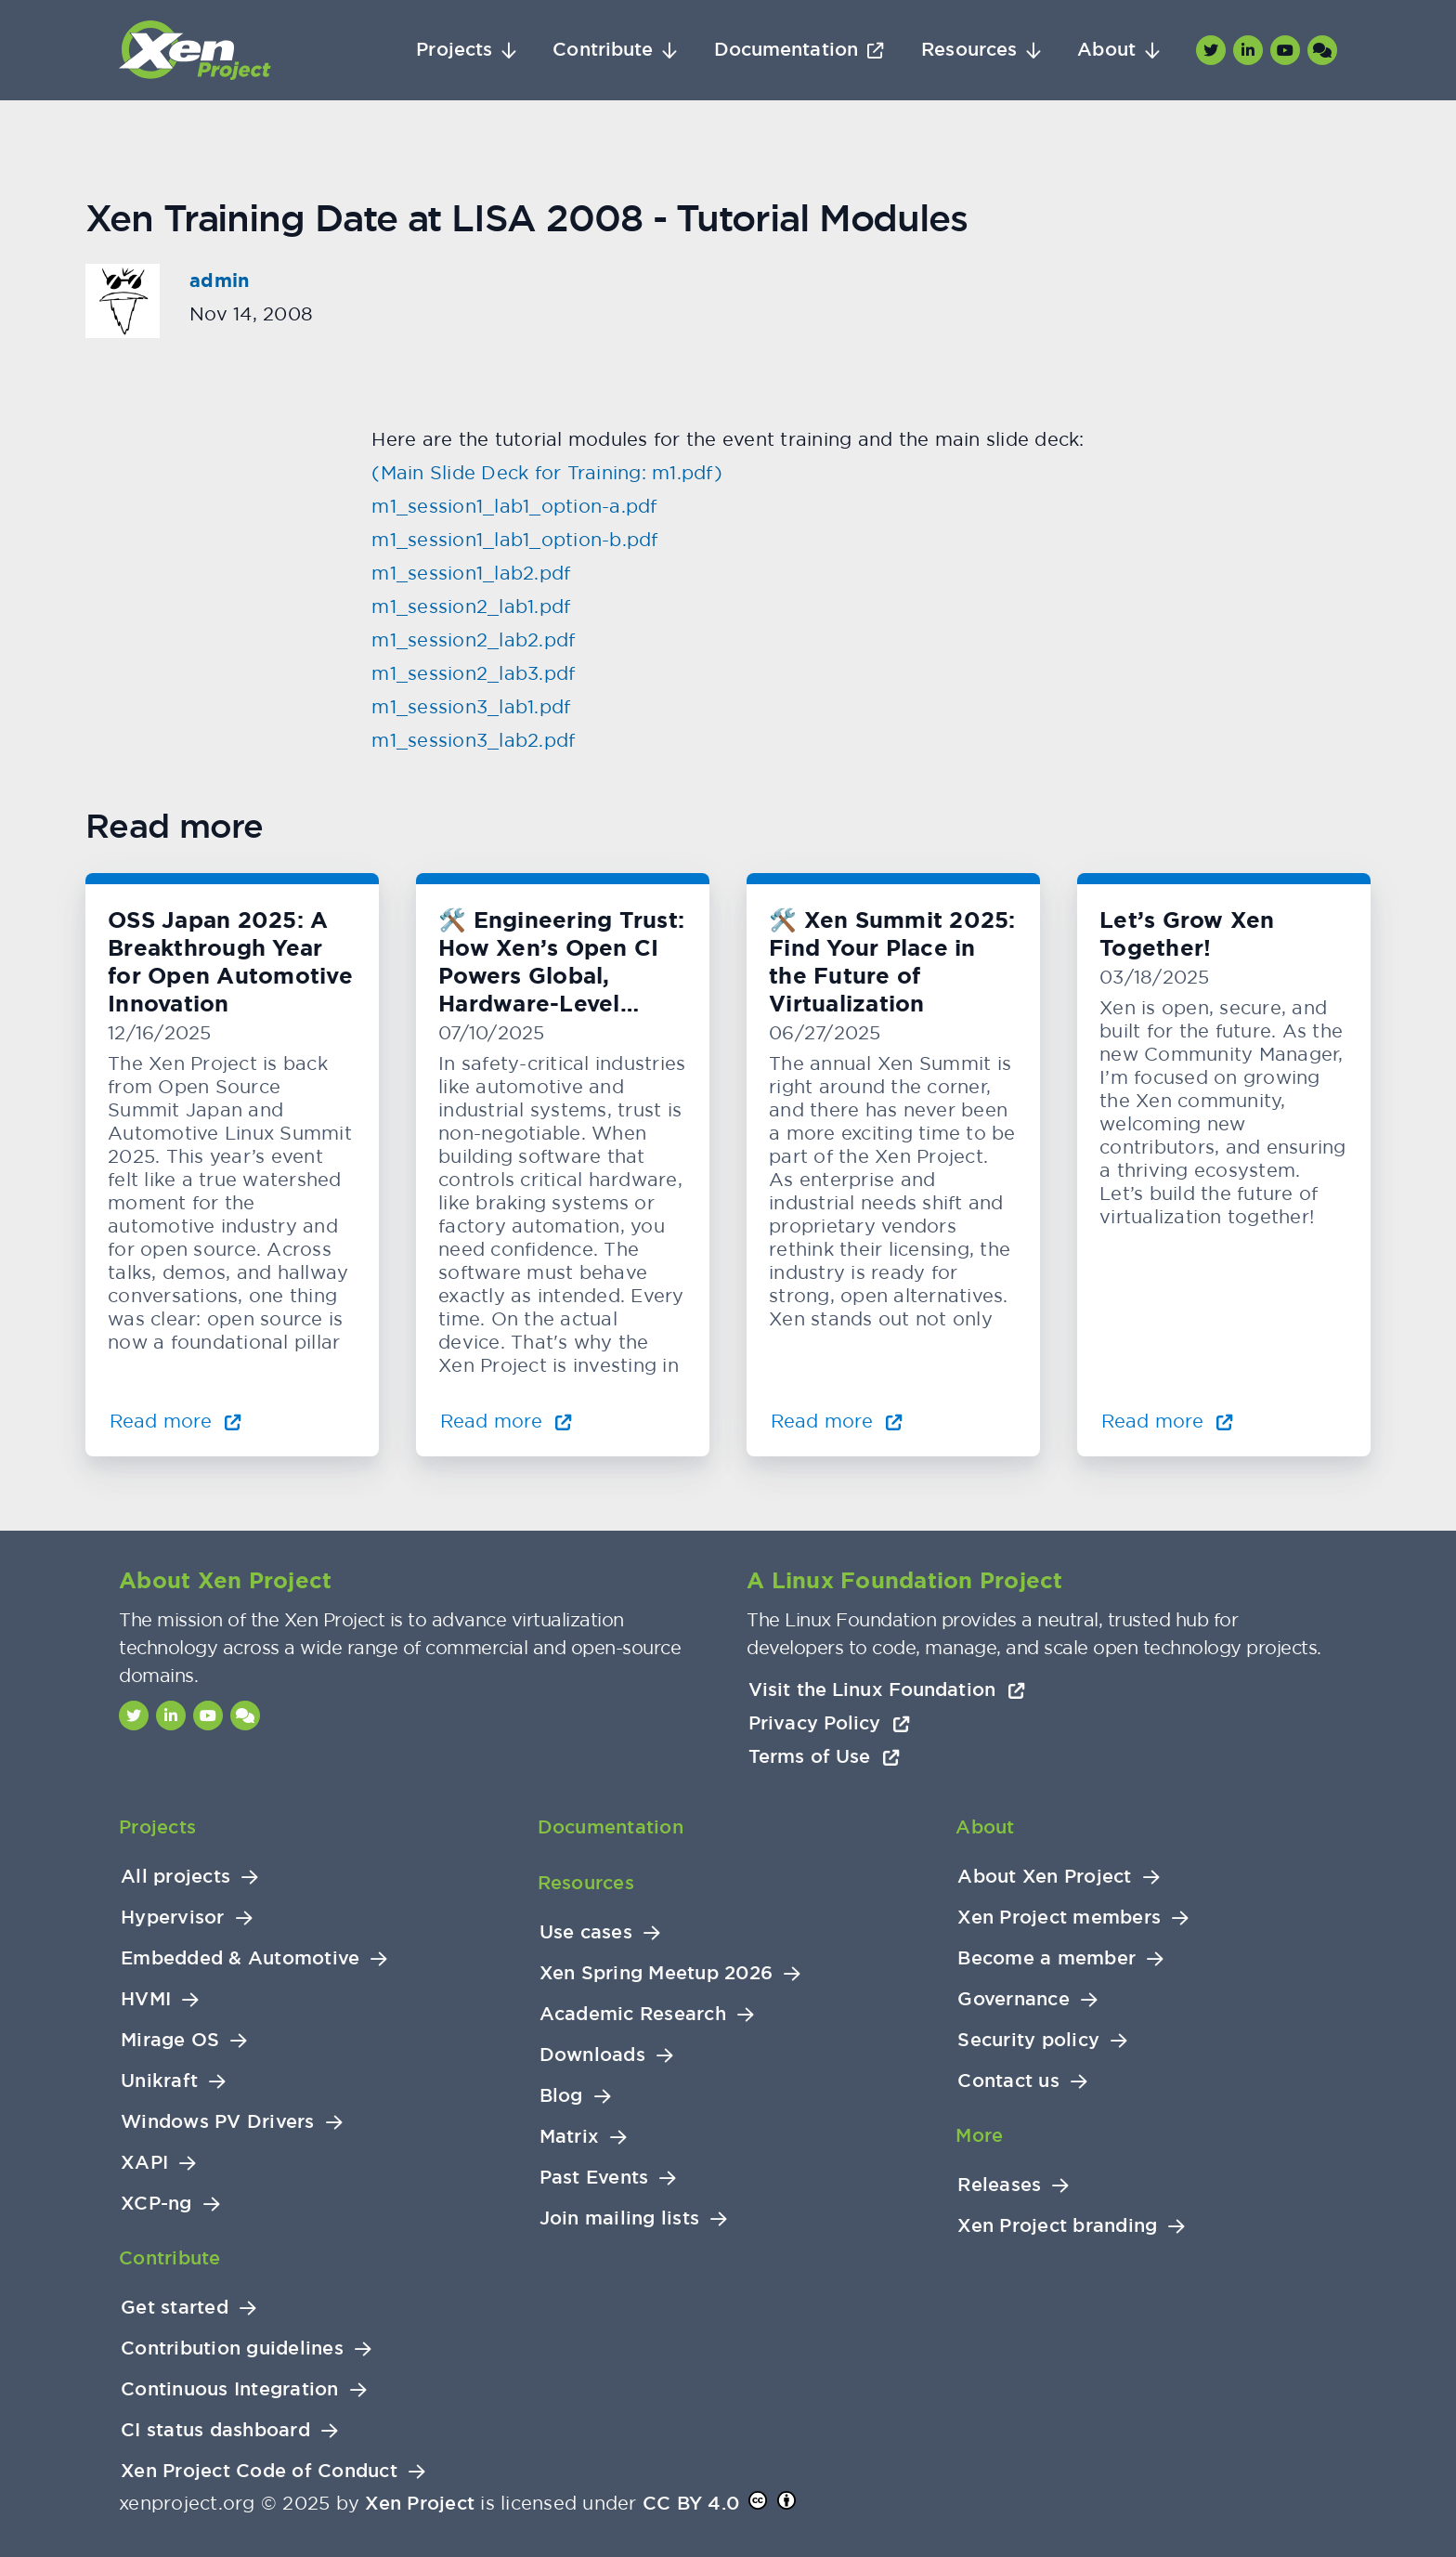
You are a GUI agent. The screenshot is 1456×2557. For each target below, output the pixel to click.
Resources (969, 49)
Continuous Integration (230, 2389)
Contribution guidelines (232, 2348)
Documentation (786, 49)
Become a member (1046, 1958)
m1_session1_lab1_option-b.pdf (514, 539)
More (979, 2135)
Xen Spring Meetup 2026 (657, 1973)
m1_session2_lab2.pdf (473, 639)
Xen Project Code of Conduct (259, 2471)
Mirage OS (170, 2040)
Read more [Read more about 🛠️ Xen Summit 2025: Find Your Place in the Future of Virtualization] (837, 1420)
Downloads (592, 2055)
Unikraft (159, 2081)
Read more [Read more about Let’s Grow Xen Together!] (1167, 1420)
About (1106, 49)
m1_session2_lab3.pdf (473, 673)
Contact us (1008, 2081)
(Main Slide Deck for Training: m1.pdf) (546, 472)
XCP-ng (156, 2203)
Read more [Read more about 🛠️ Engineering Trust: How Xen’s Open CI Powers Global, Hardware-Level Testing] (506, 1420)
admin (219, 280)
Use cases (586, 1932)
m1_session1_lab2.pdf (470, 572)
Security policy (1028, 2040)
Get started (174, 2307)
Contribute (602, 49)
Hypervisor (173, 1917)
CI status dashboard (215, 2430)
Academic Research (633, 2014)
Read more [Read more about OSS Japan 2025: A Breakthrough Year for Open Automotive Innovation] (175, 1420)
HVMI (146, 1999)
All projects (175, 1876)
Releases (999, 2185)
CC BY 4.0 (691, 2503)
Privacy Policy (829, 1723)
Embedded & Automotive (240, 1958)
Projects (454, 49)
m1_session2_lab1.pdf (470, 606)
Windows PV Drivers (218, 2121)
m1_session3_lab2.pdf (473, 739)
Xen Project (419, 2503)
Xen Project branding (1057, 2225)
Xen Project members (1059, 1917)
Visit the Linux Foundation (886, 1689)
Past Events (594, 2177)
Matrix (570, 2136)
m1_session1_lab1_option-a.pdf (513, 505)
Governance (1013, 1999)
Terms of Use (824, 1756)
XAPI (144, 2162)
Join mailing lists (620, 2218)
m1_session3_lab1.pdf (470, 706)
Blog (561, 2095)
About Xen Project (1044, 1876)
